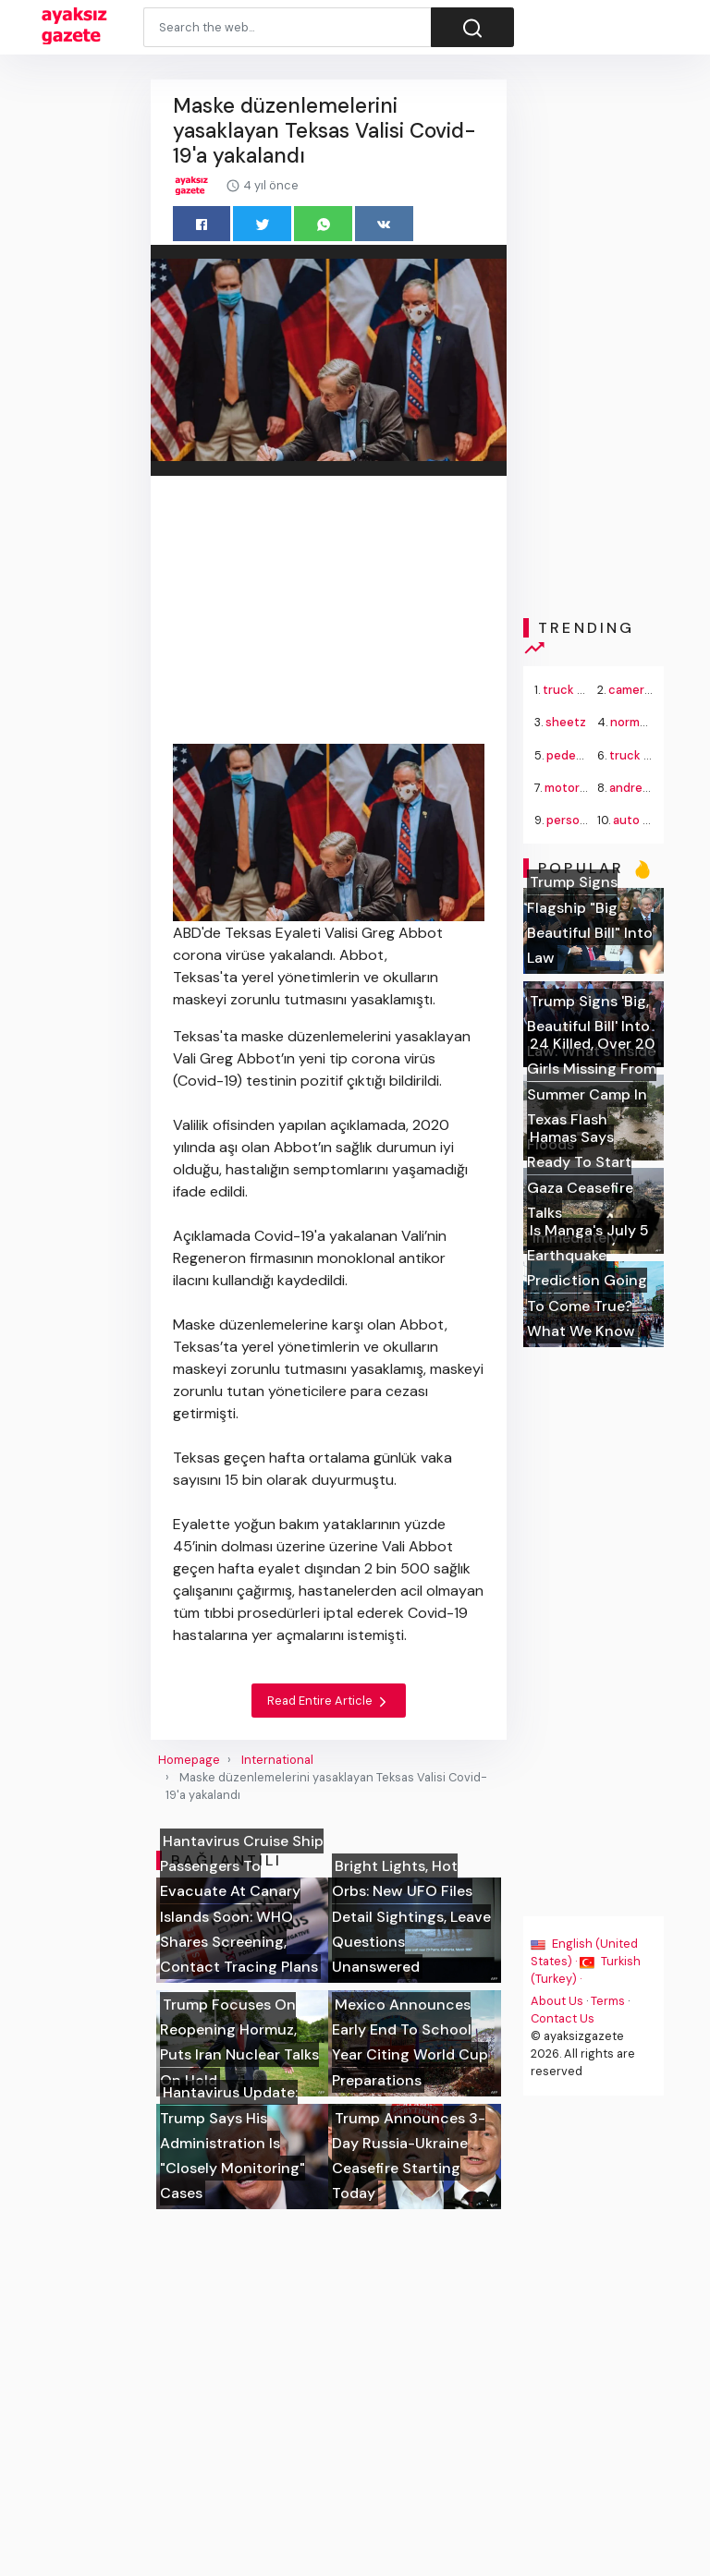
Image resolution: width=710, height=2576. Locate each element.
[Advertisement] (328, 613)
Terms (608, 2001)
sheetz (565, 722)
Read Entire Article (328, 1701)
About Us (557, 2001)
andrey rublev (648, 788)
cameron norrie (652, 690)
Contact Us (562, 2018)
